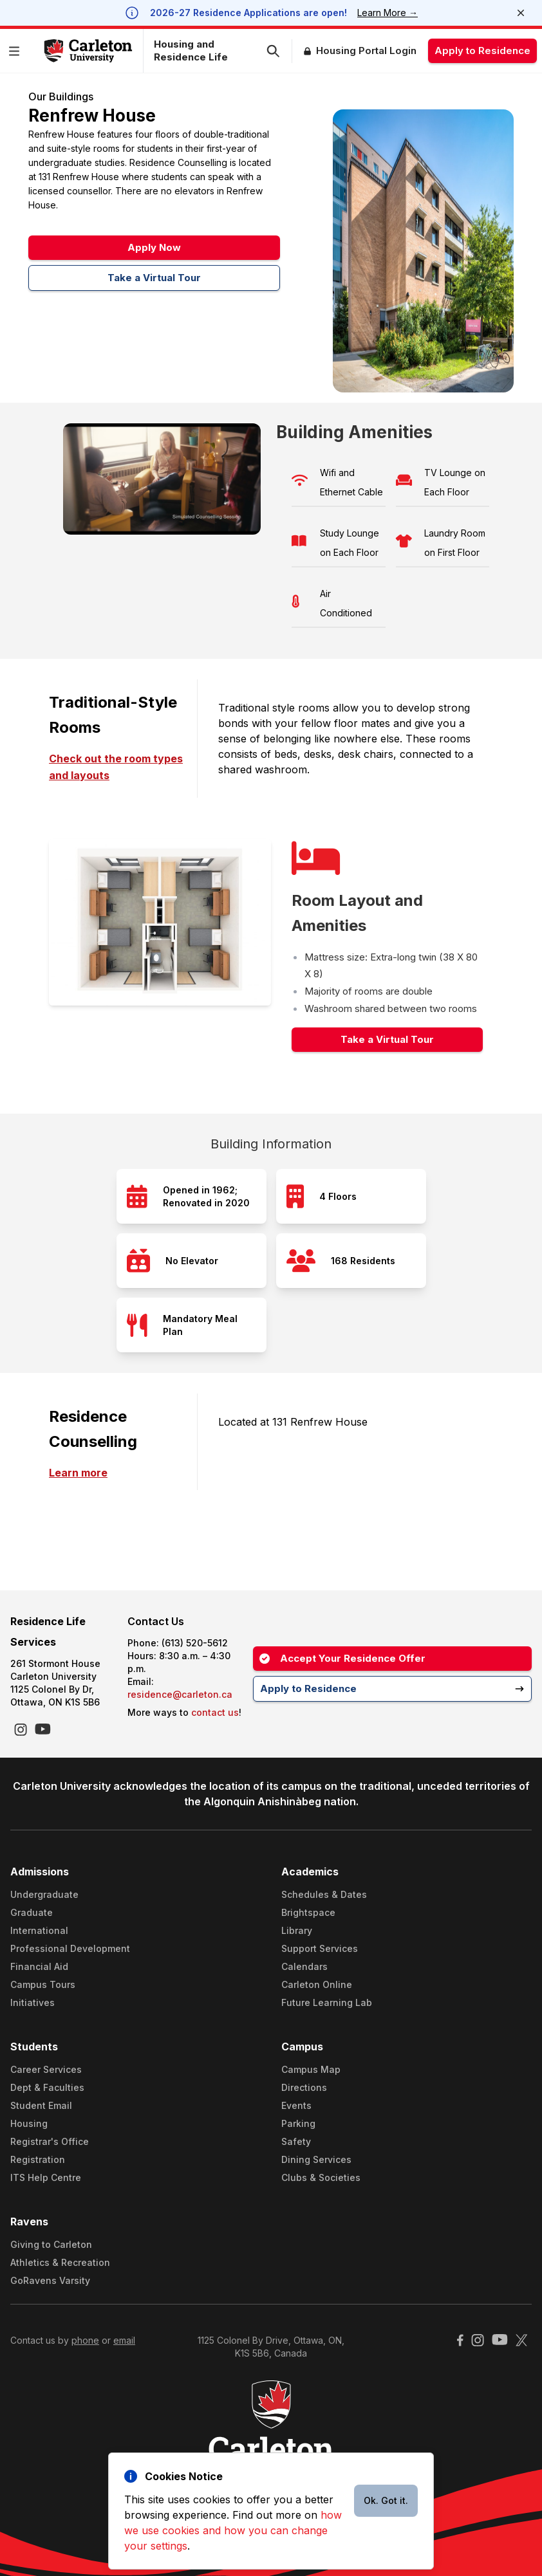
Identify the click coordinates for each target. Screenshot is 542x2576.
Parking (298, 2123)
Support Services (319, 1948)
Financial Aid (39, 1966)
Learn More (387, 12)
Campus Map (311, 2069)
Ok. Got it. (386, 2500)
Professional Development (70, 1948)
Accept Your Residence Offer (342, 1658)
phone (85, 2340)
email (124, 2340)
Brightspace (308, 1912)
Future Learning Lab (326, 2002)
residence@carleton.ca (179, 1694)
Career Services (46, 2069)
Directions (304, 2087)
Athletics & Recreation (60, 2262)
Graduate (31, 1912)
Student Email (41, 2105)
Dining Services (316, 2159)
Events (296, 2105)
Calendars (304, 1966)
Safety (296, 2141)
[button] (16, 51)
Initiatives (32, 2002)
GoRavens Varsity (50, 2280)
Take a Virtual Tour (154, 277)
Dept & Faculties (47, 2087)
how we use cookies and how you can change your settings (233, 2530)
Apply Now (154, 247)
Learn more (78, 1472)
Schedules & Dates (324, 1894)
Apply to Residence (482, 50)
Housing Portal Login (366, 50)
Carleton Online (316, 1984)
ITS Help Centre (45, 2177)
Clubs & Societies (320, 2177)
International (39, 1930)
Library (296, 1930)
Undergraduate (44, 1894)
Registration (37, 2159)
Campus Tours (42, 1984)
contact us (215, 1712)
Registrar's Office (49, 2141)
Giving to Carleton (51, 2244)
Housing (29, 2123)
